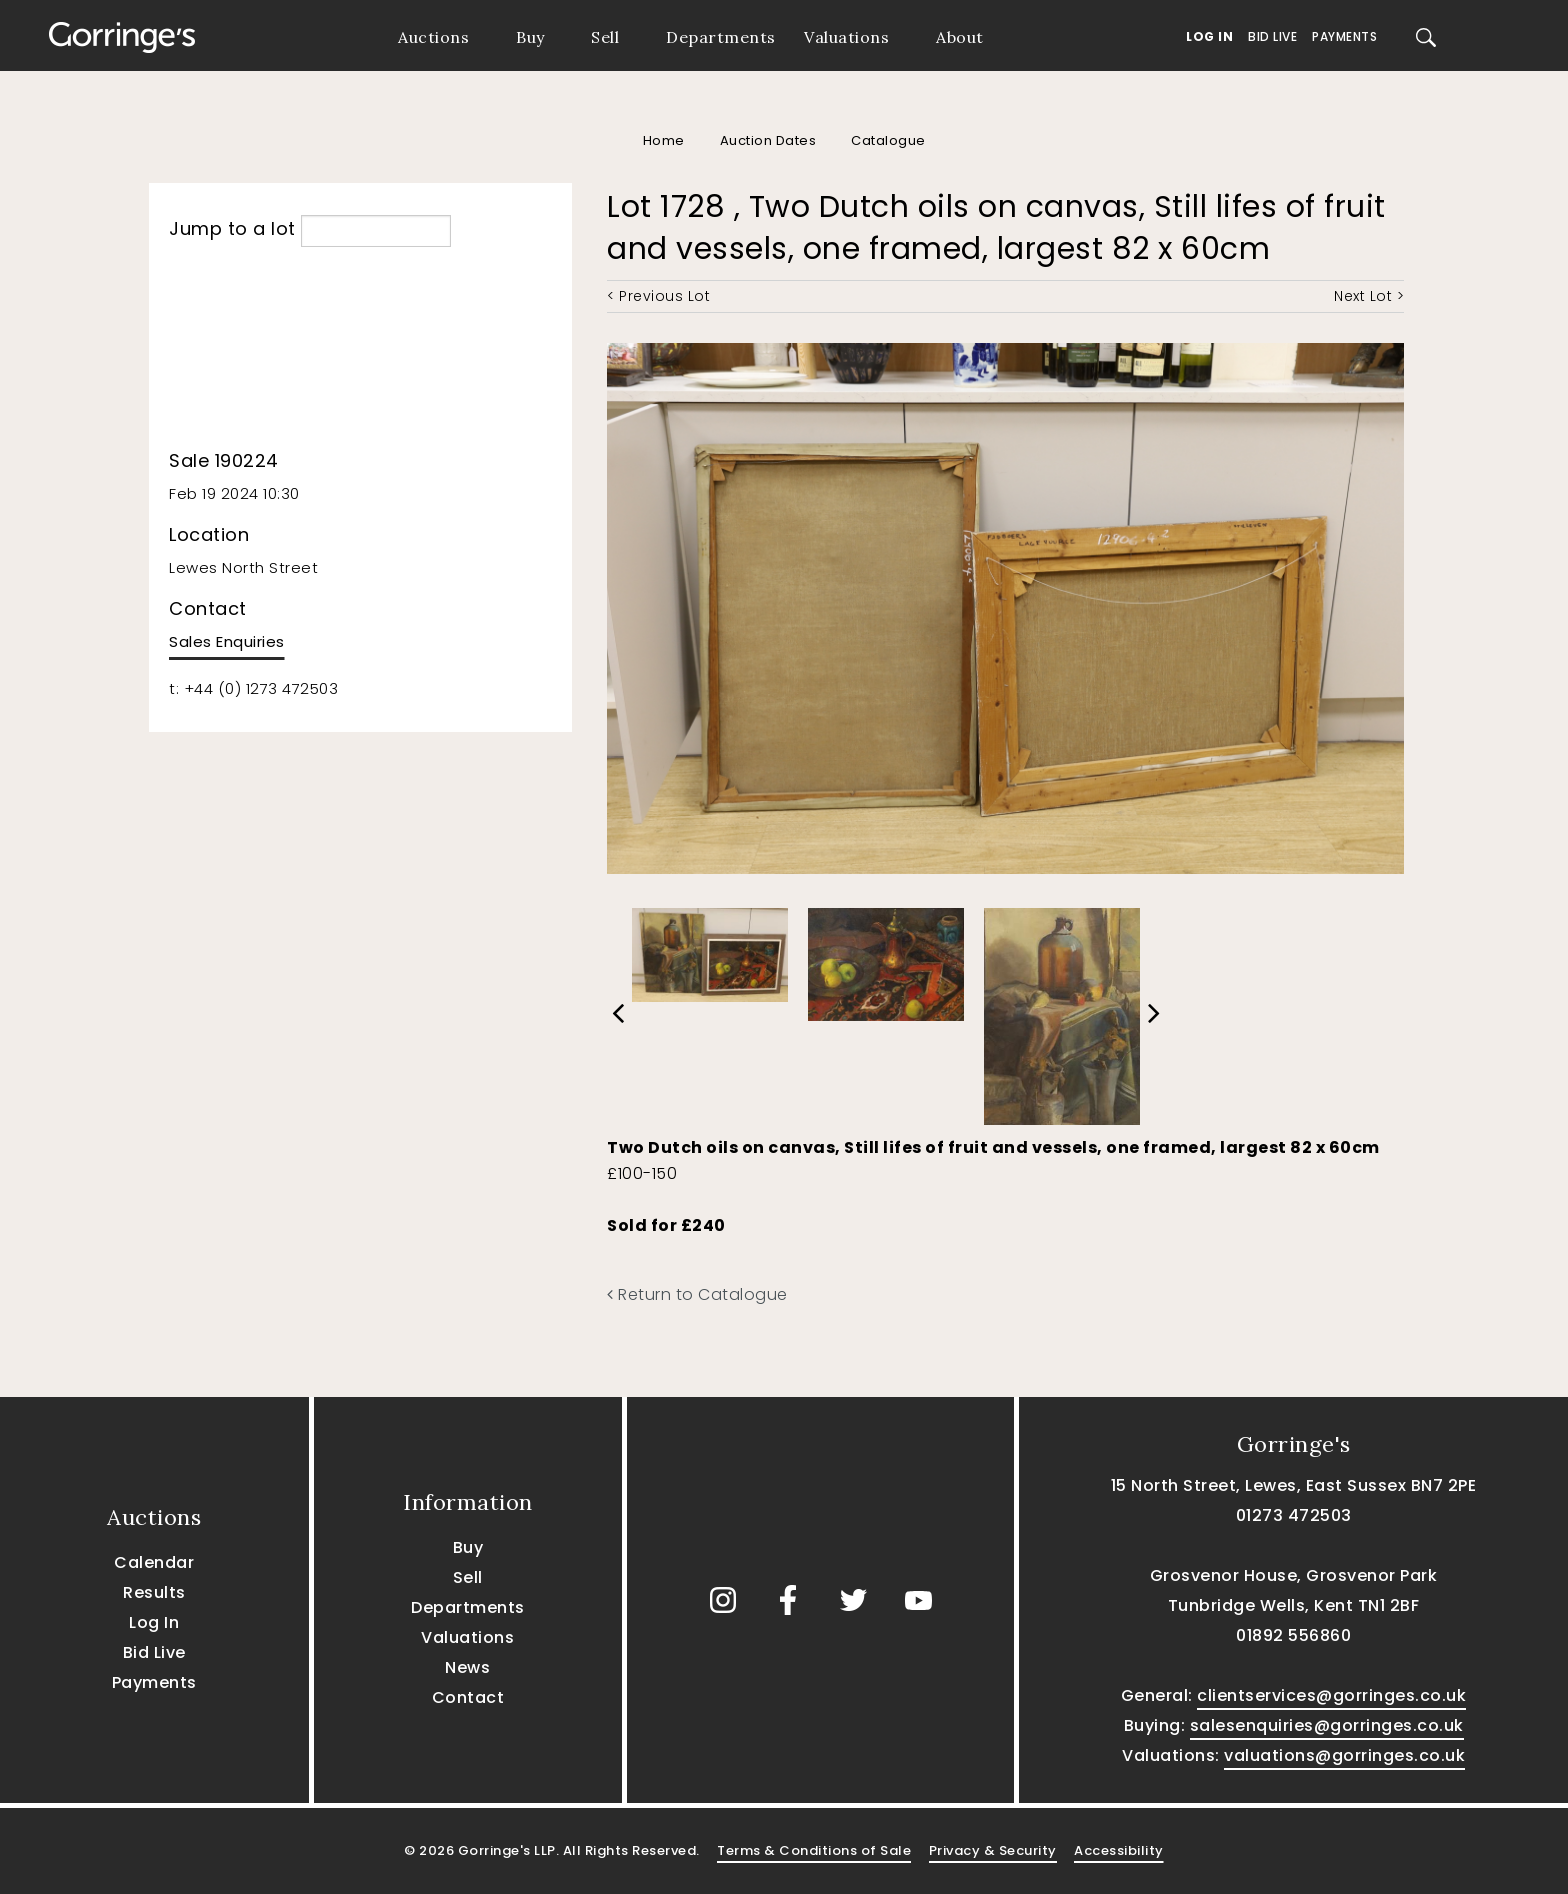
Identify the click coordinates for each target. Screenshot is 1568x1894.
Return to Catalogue (697, 1294)
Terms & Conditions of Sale (814, 1850)
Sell (605, 37)
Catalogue (888, 140)
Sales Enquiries (227, 641)
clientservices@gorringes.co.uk (1331, 1695)
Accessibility (1119, 1850)
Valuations (846, 37)
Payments (1344, 36)
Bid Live (1272, 36)
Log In (1209, 36)
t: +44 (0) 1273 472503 (253, 688)
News (467, 1667)
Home (664, 140)
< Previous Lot (658, 296)
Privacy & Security (993, 1850)
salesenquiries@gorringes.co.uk (1327, 1725)
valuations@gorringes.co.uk (1344, 1755)
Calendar (154, 1562)
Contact (468, 1697)
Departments (721, 37)
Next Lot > (1369, 296)
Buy (530, 37)
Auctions (433, 37)
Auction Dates (768, 140)
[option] (710, 950)
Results (154, 1592)
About (960, 37)
